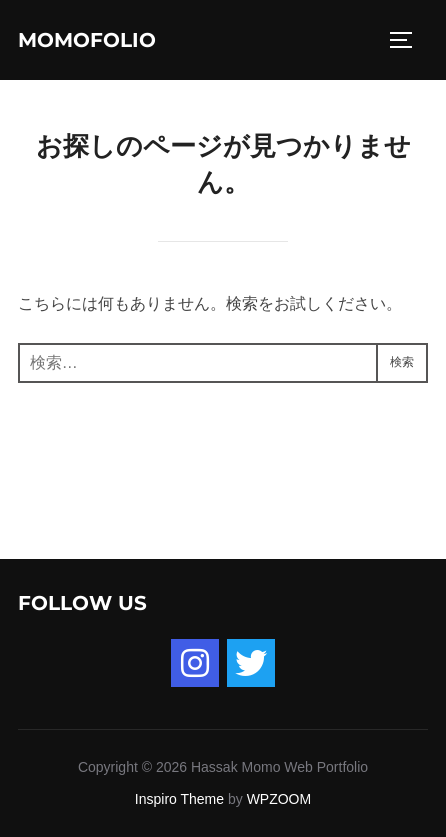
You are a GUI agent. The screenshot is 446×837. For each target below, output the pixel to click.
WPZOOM (279, 799)
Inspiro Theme (179, 799)
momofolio (87, 40)
